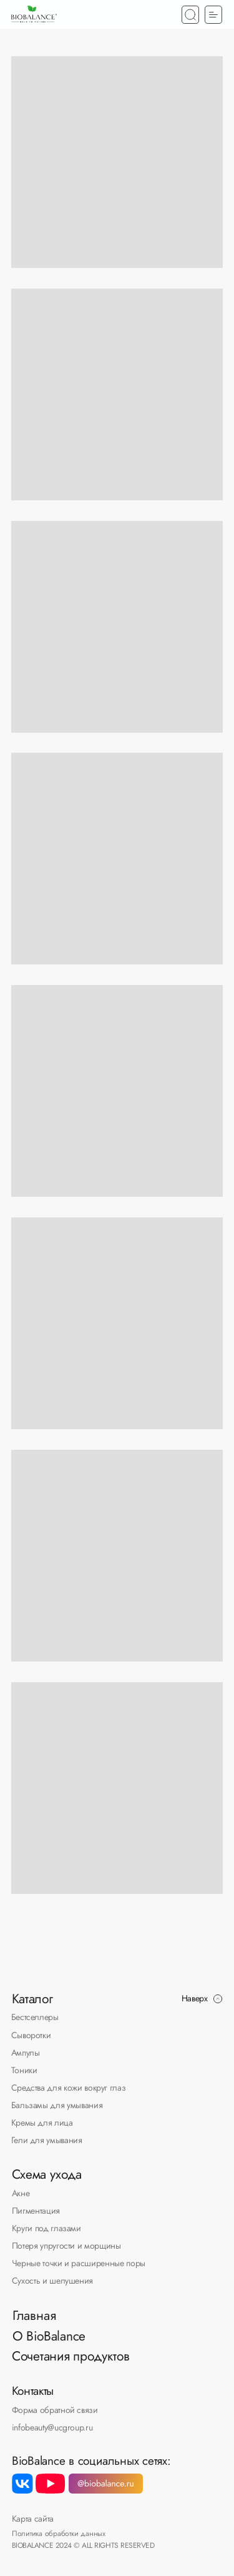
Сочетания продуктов (71, 2355)
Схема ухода (47, 2174)
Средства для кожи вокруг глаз (68, 2087)
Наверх (195, 1998)
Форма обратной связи (55, 2410)
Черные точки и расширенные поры (78, 2263)
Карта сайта (33, 2518)
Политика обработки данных (58, 2533)
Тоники (24, 2070)
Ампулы (25, 2052)
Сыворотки (31, 2035)
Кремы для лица (42, 2122)
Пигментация (36, 2210)
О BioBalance (48, 2336)
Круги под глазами (46, 2228)
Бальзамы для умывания (57, 2105)
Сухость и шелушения (52, 2280)
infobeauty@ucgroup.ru (52, 2427)
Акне (21, 2193)
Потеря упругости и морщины (66, 2245)
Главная (34, 2315)
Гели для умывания (46, 2140)
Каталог (32, 1998)
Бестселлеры (35, 2017)
